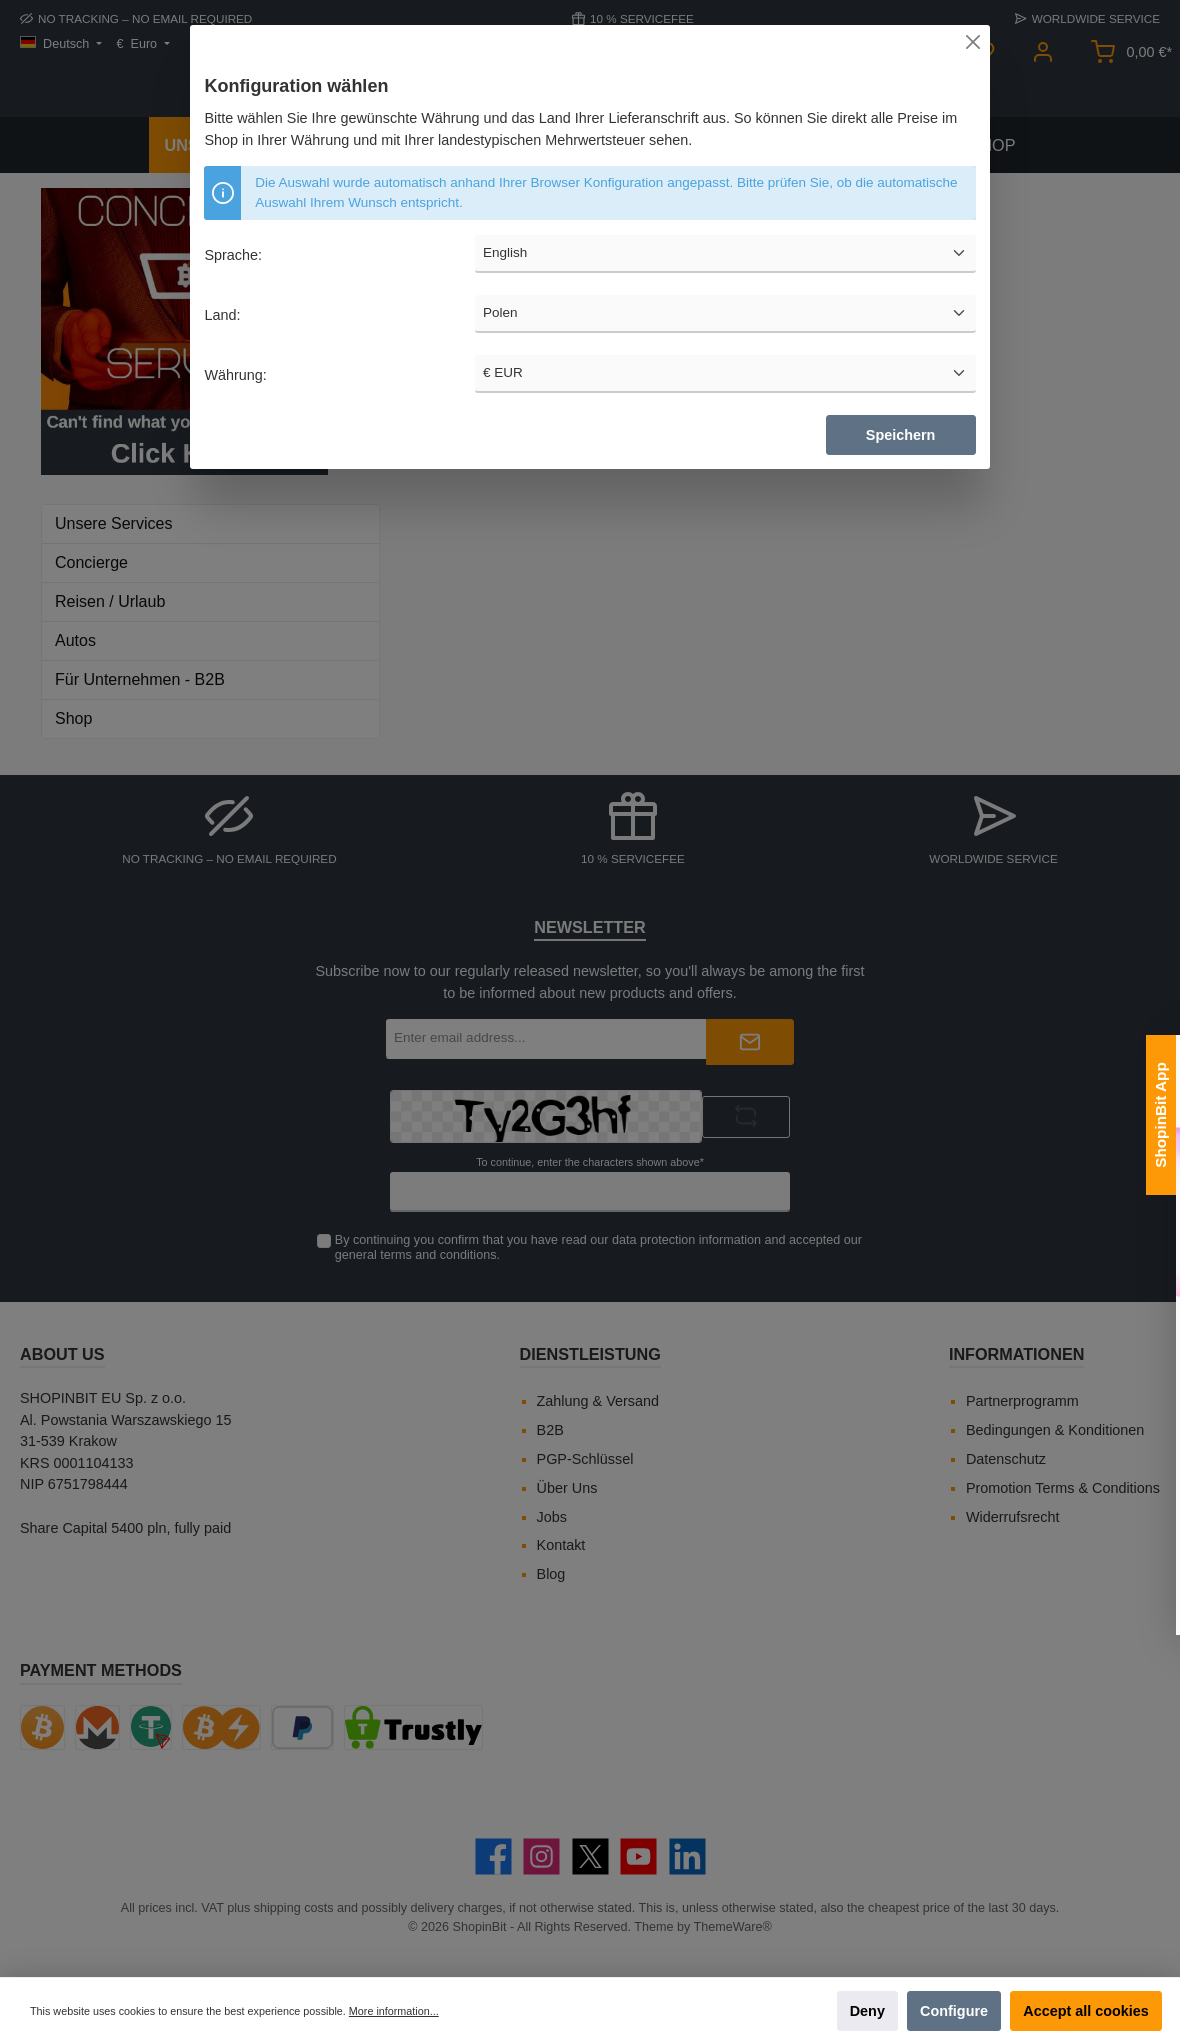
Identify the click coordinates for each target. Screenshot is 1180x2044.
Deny (867, 2011)
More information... (394, 2011)
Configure (954, 2011)
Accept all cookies (1086, 2011)
